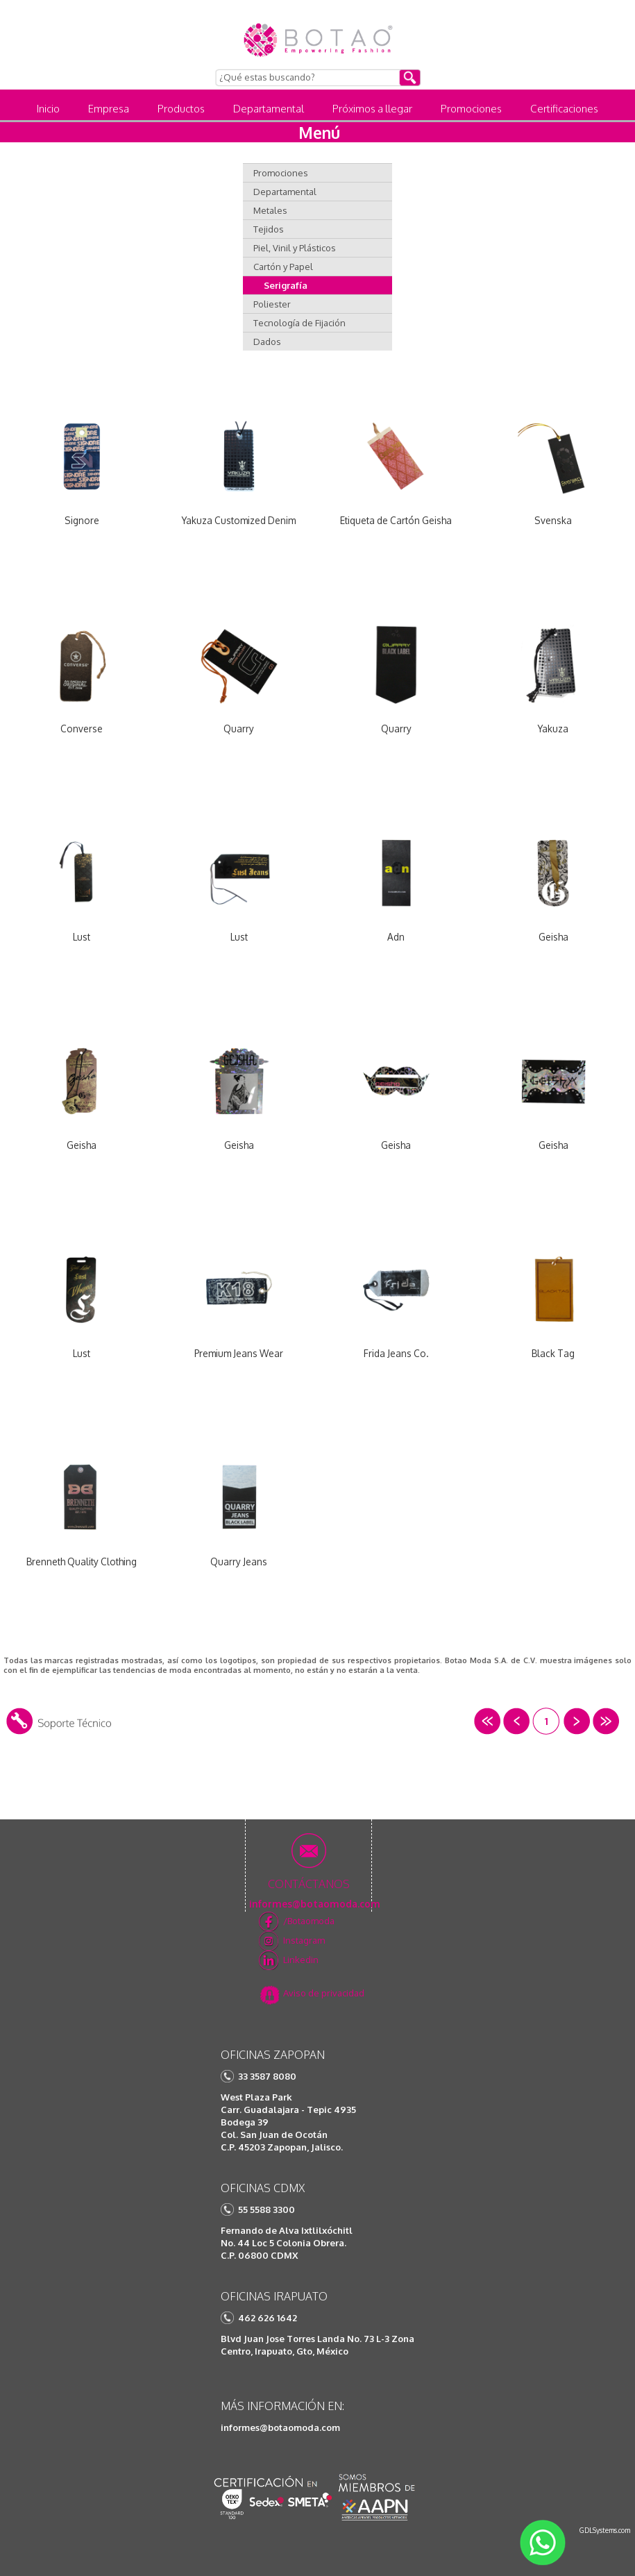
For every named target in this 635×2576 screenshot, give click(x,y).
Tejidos (268, 229)
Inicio (48, 108)
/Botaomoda (309, 1920)
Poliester (272, 304)
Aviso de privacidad (323, 1992)
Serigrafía (285, 285)
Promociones (471, 108)
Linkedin (301, 1959)
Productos (181, 108)
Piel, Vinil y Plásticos (294, 247)
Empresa (108, 108)
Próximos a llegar (372, 108)
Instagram (304, 1940)
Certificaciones (564, 108)
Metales (270, 210)
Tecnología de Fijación (299, 322)
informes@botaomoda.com (280, 2427)
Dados (267, 341)
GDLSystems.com (604, 2530)
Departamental (268, 108)
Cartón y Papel (283, 266)
